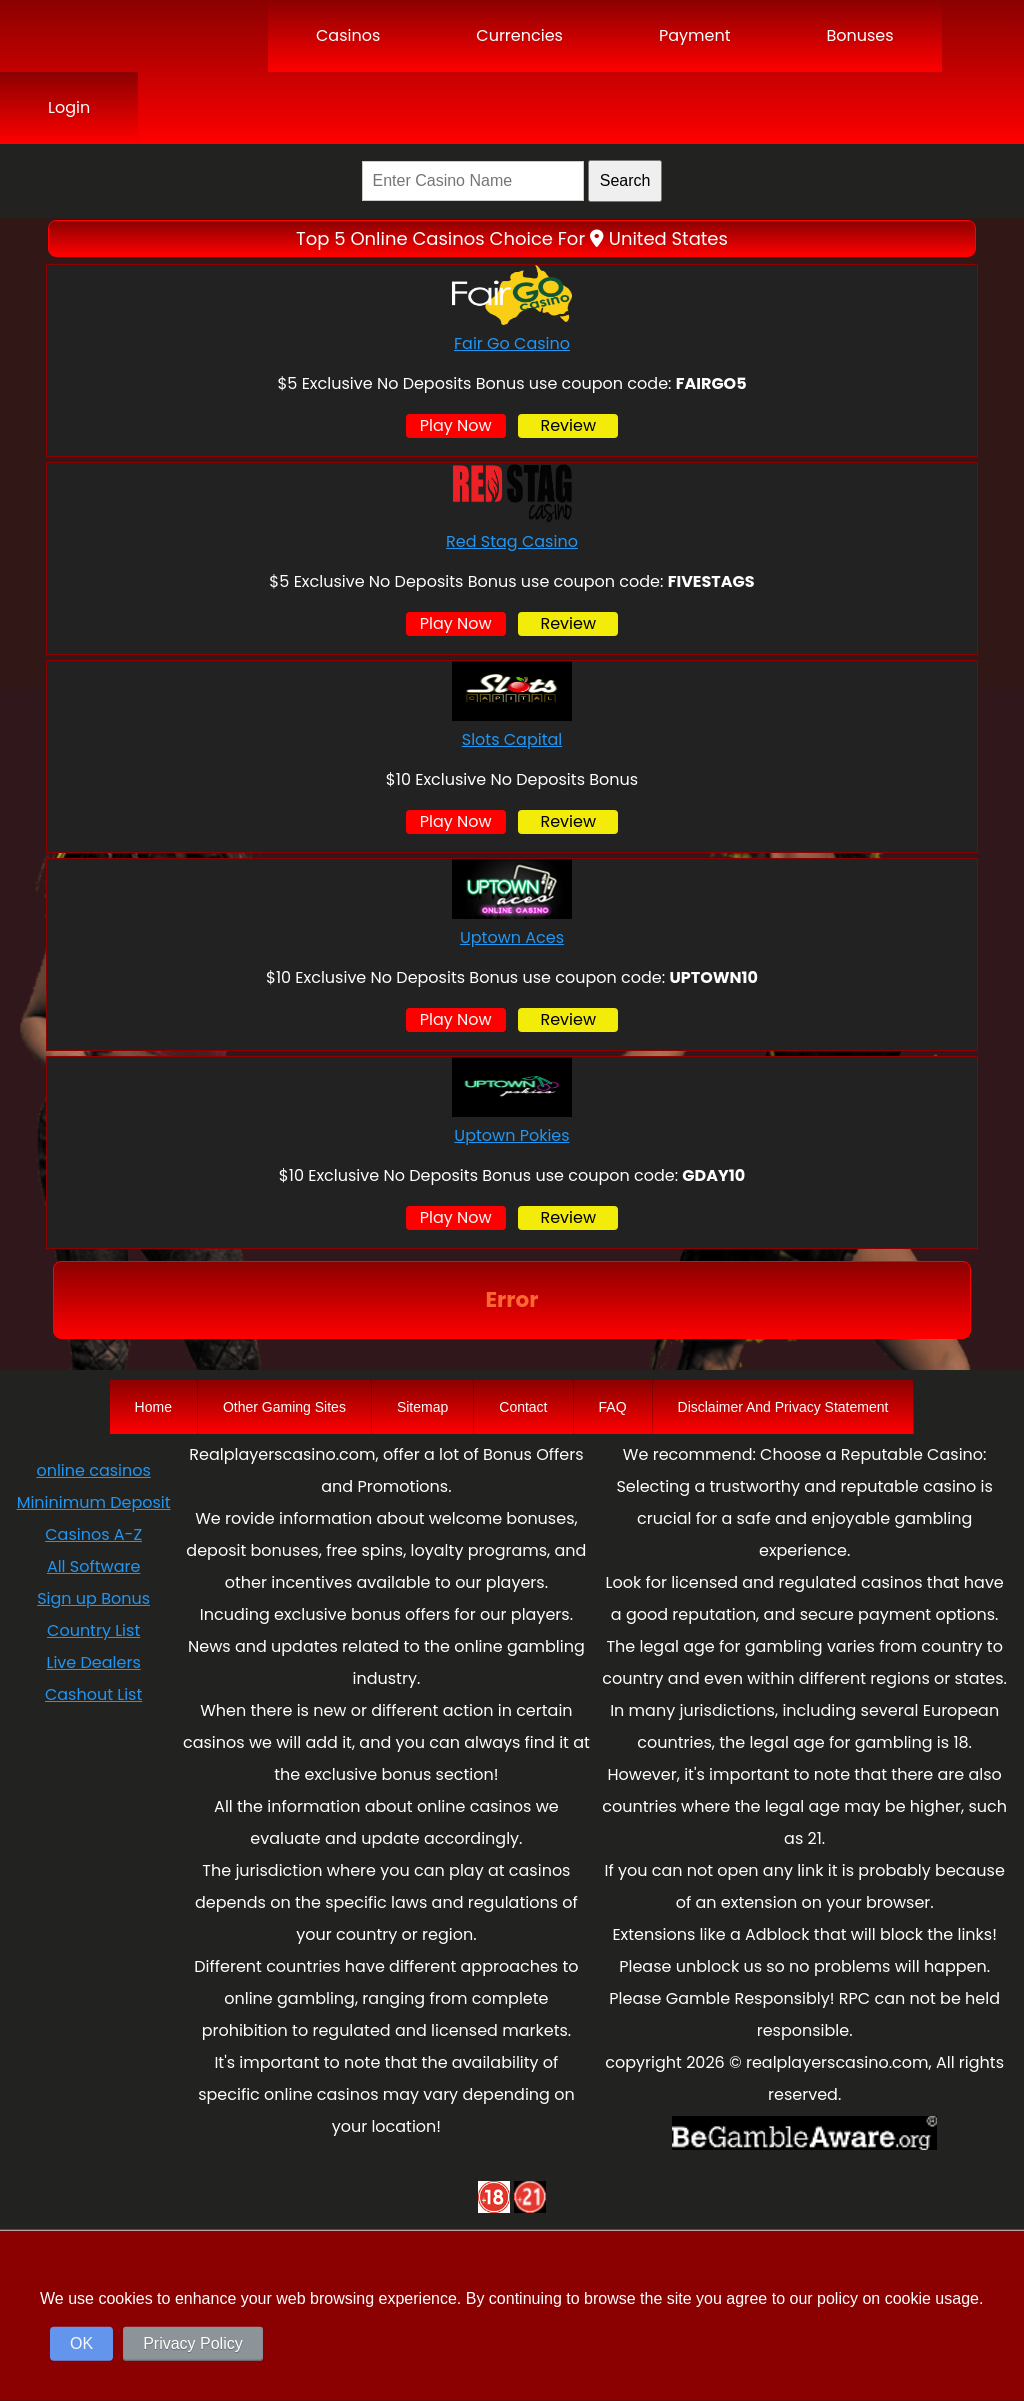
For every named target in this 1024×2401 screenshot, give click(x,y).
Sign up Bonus (93, 1598)
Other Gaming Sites (284, 1407)
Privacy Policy (193, 2343)
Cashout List (93, 1694)
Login (69, 107)
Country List (93, 1630)
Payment (695, 35)
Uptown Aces (512, 937)
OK (81, 2343)
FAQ (613, 1407)
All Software (93, 1566)
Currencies (519, 35)
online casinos (93, 1470)
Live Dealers (94, 1662)
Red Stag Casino (512, 541)
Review (568, 425)
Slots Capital (512, 739)
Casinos (348, 35)
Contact (523, 1407)
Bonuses (859, 35)
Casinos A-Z (93, 1534)
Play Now (456, 425)
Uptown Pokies (511, 1135)
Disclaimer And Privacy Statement (783, 1407)
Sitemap (422, 1407)
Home (153, 1407)
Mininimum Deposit (94, 1502)
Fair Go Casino (512, 343)
